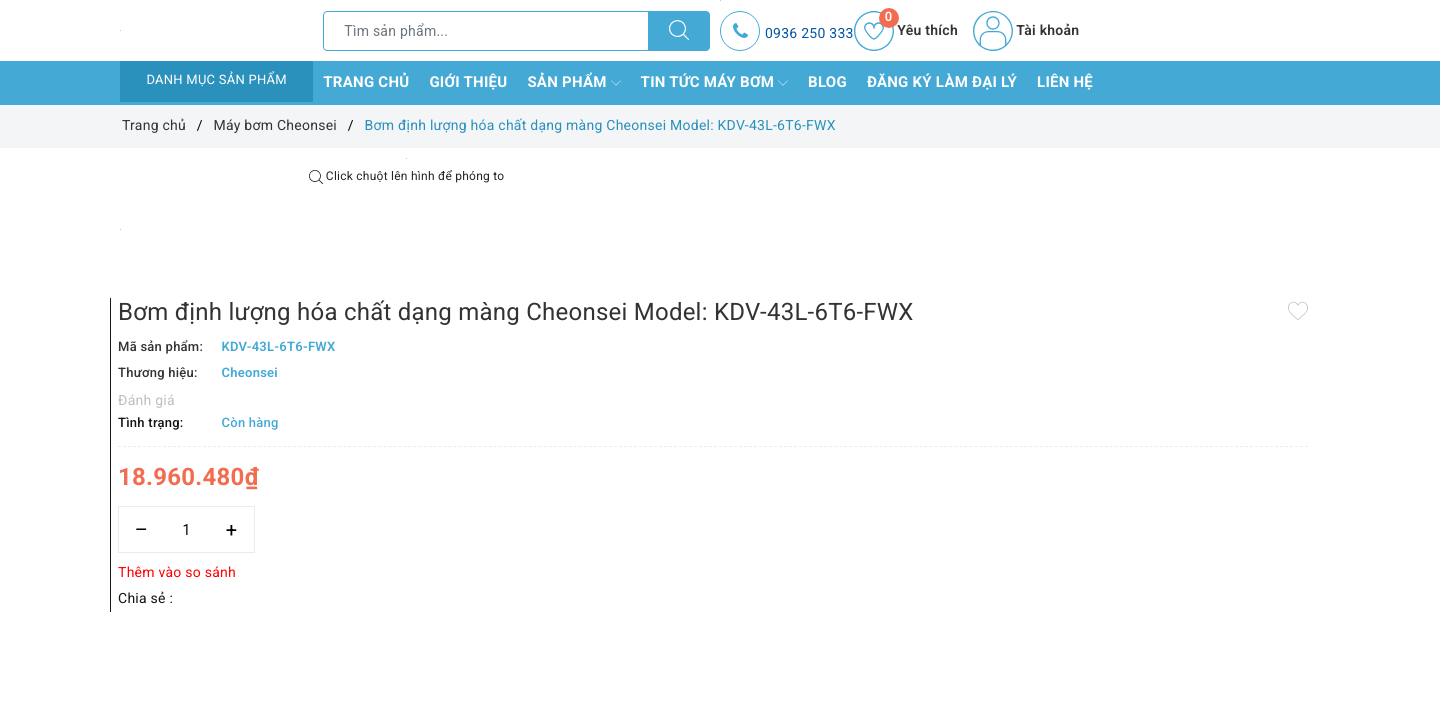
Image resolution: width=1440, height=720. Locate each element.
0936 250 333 (809, 34)
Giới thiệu (468, 82)
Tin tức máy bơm (715, 83)
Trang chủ (366, 82)
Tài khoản (1026, 31)
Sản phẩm (573, 83)
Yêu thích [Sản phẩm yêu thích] (906, 31)
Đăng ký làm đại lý (942, 82)
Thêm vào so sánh (688, 491)
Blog (827, 82)
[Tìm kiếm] (679, 31)
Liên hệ (1065, 82)
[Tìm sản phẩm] (486, 31)
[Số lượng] (697, 447)
